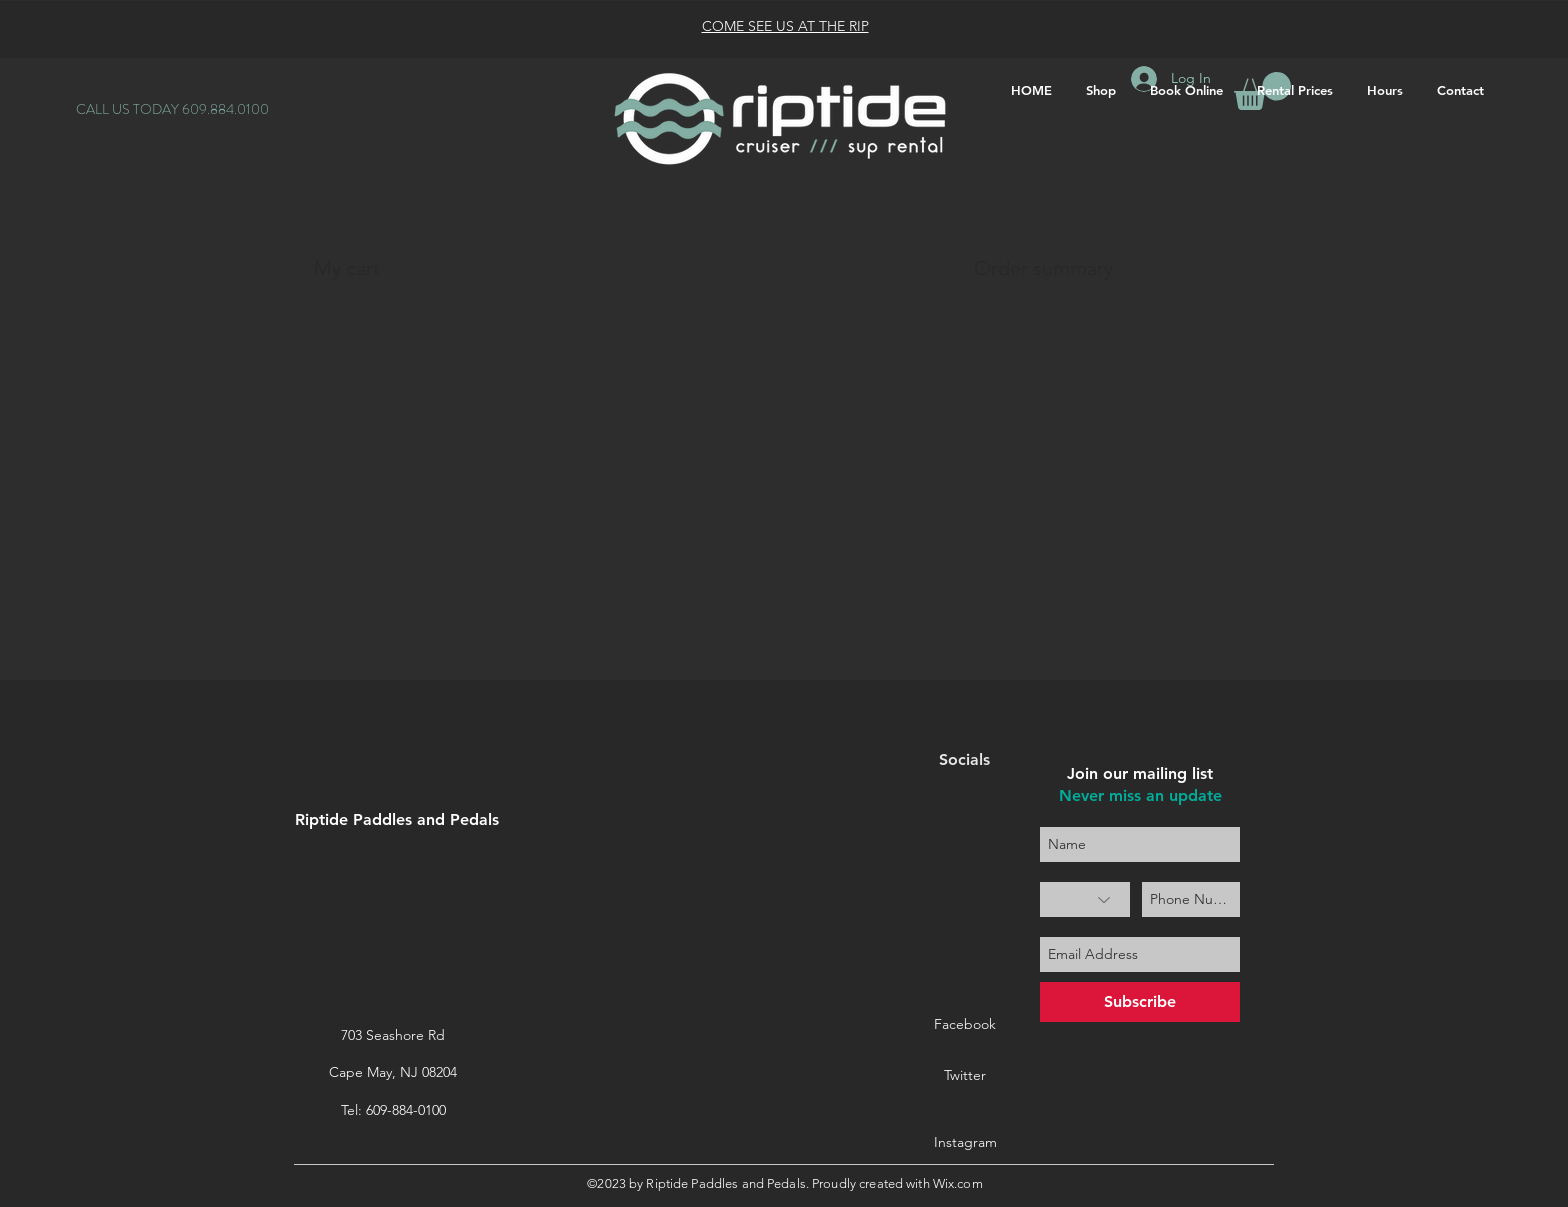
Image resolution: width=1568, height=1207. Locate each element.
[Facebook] (965, 1025)
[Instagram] (965, 1143)
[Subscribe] (1140, 1002)
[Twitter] (965, 1076)
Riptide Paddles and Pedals (397, 819)
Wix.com (958, 1183)
